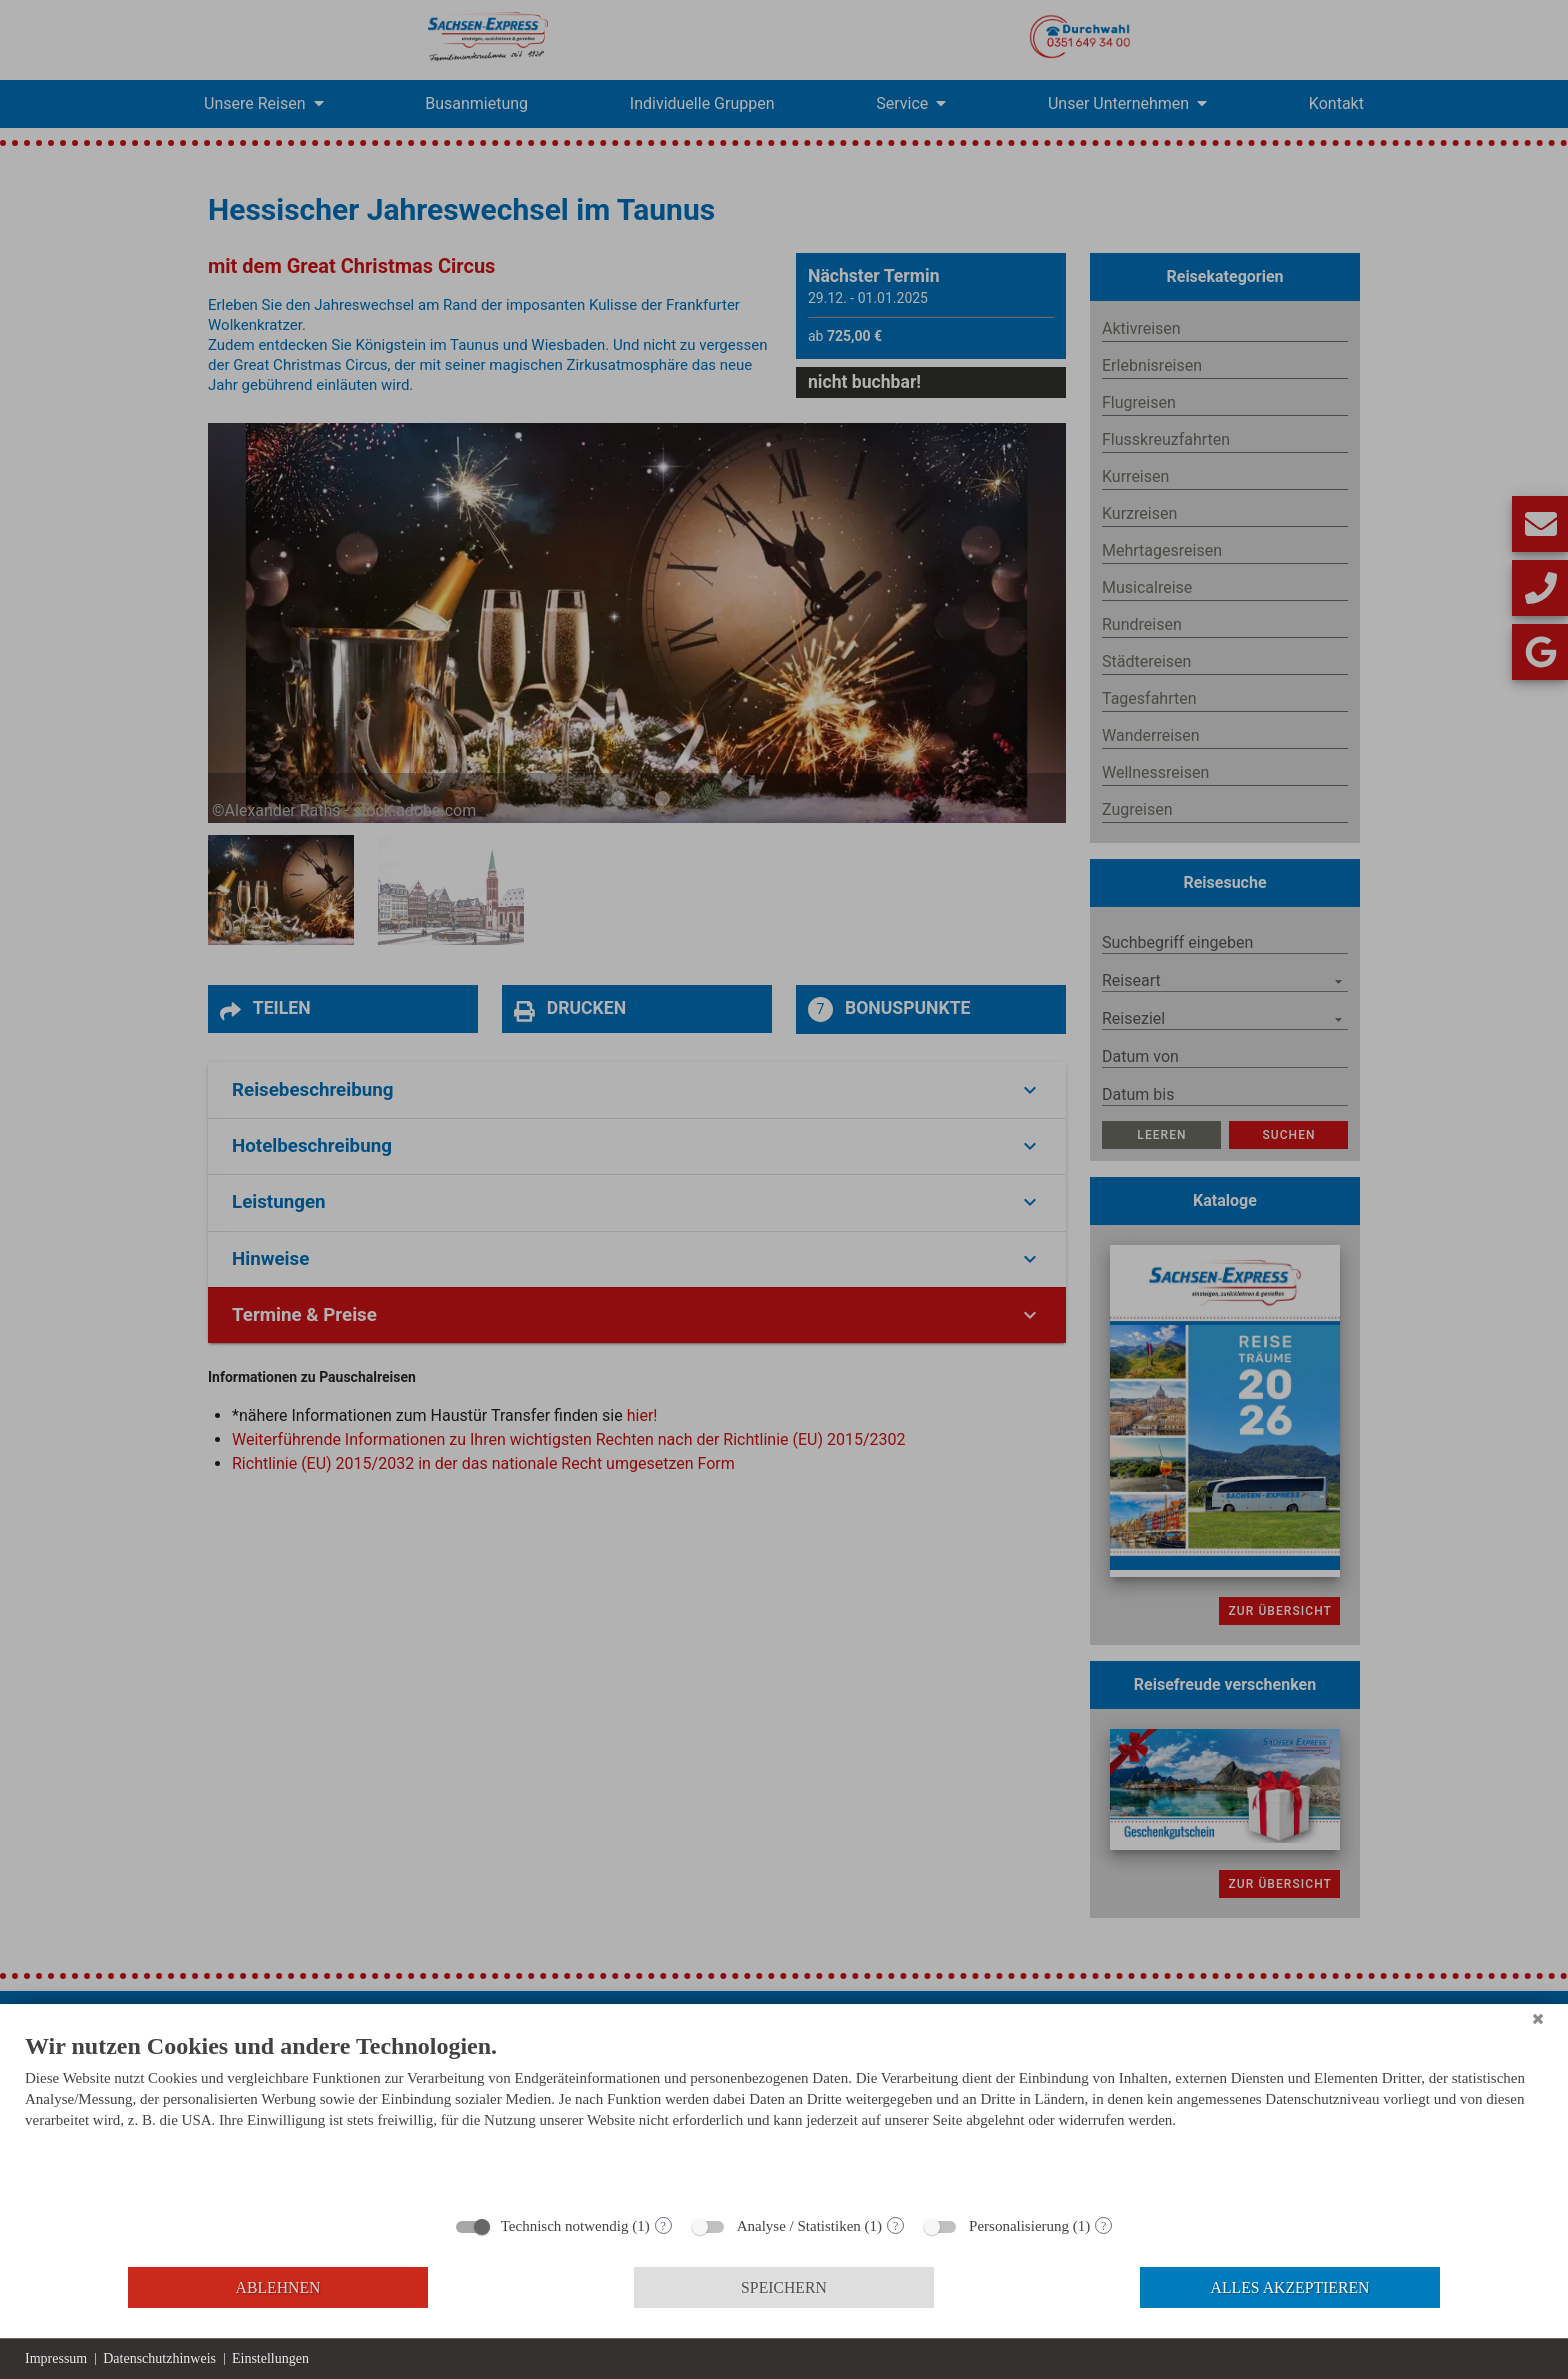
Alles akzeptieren (1290, 2287)
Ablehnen (278, 2287)
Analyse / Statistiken (799, 2226)
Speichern (784, 2287)
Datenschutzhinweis (159, 2358)
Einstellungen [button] (270, 2358)
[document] (784, 2117)
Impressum (56, 2358)
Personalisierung (1019, 2226)
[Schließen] (1538, 2019)
